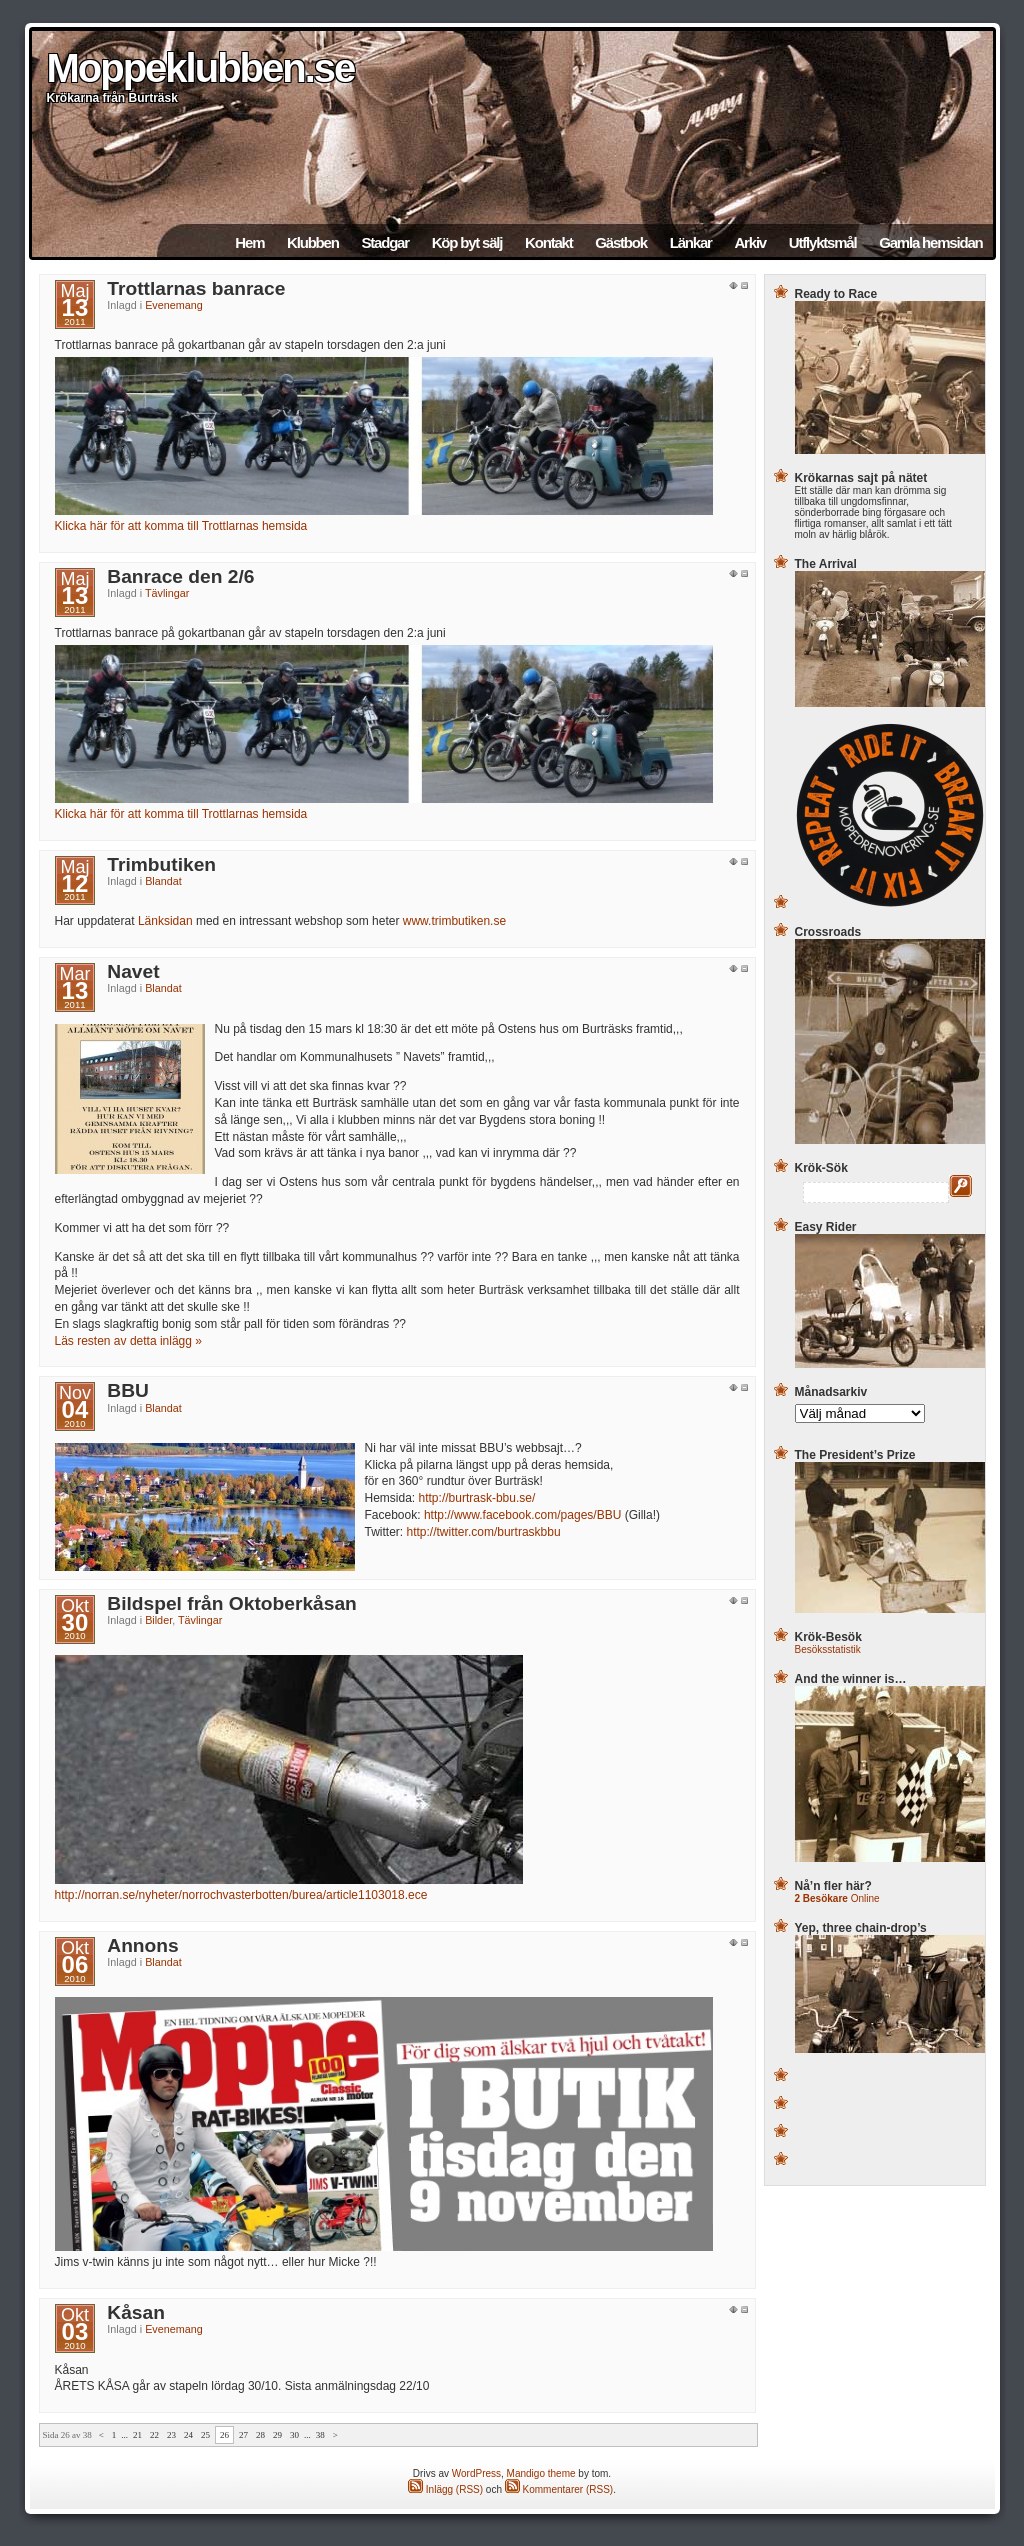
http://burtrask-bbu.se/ (477, 1498)
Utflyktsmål (823, 242)
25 (205, 2435)
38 (320, 2435)
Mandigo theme (541, 2473)
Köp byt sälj (467, 242)
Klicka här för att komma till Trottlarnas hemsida (181, 526)
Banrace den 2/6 (180, 576)
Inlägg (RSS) (445, 2489)
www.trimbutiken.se (454, 921)
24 (188, 2435)
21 (137, 2435)
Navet (133, 971)
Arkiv (750, 242)
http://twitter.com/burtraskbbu (484, 1532)
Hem (249, 242)
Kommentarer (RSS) (559, 2489)
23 (171, 2435)
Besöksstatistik (828, 1649)
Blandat (163, 881)
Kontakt (548, 242)
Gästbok (621, 242)
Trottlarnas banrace (196, 288)
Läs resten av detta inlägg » (128, 1341)
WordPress (476, 2473)
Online (837, 1898)
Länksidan (165, 921)
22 (154, 2435)
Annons (142, 1945)
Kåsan (136, 2312)
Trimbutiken (161, 864)
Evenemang (174, 305)
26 (224, 2435)
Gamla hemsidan (930, 242)
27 (243, 2435)
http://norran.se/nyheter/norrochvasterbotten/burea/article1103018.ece (241, 1895)
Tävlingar (167, 593)
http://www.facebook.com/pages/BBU (522, 1515)
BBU (128, 1390)
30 (294, 2435)
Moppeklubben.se (201, 68)
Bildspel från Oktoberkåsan (232, 1603)
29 (277, 2435)
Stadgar (384, 242)
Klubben (313, 242)
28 (260, 2435)
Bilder (158, 1620)
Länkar (691, 242)
